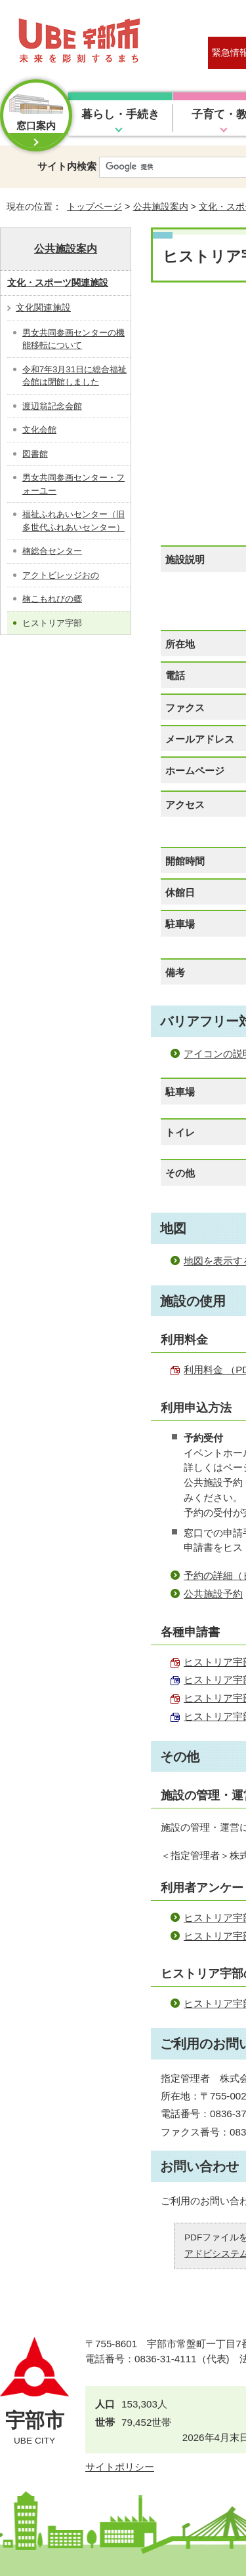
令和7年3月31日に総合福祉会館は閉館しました (74, 375)
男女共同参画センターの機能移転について (73, 339)
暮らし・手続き (120, 114)
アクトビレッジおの (60, 575)
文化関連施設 (43, 307)
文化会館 (39, 430)
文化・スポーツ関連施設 (57, 282)
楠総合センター (52, 551)
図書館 (35, 454)
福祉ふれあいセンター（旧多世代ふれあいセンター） (73, 520)
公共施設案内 (160, 206)
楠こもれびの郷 (52, 599)
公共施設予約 (213, 1593)
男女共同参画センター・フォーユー (73, 484)
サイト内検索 (66, 166)
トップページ (94, 206)
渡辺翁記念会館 (52, 406)
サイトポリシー (119, 2466)
